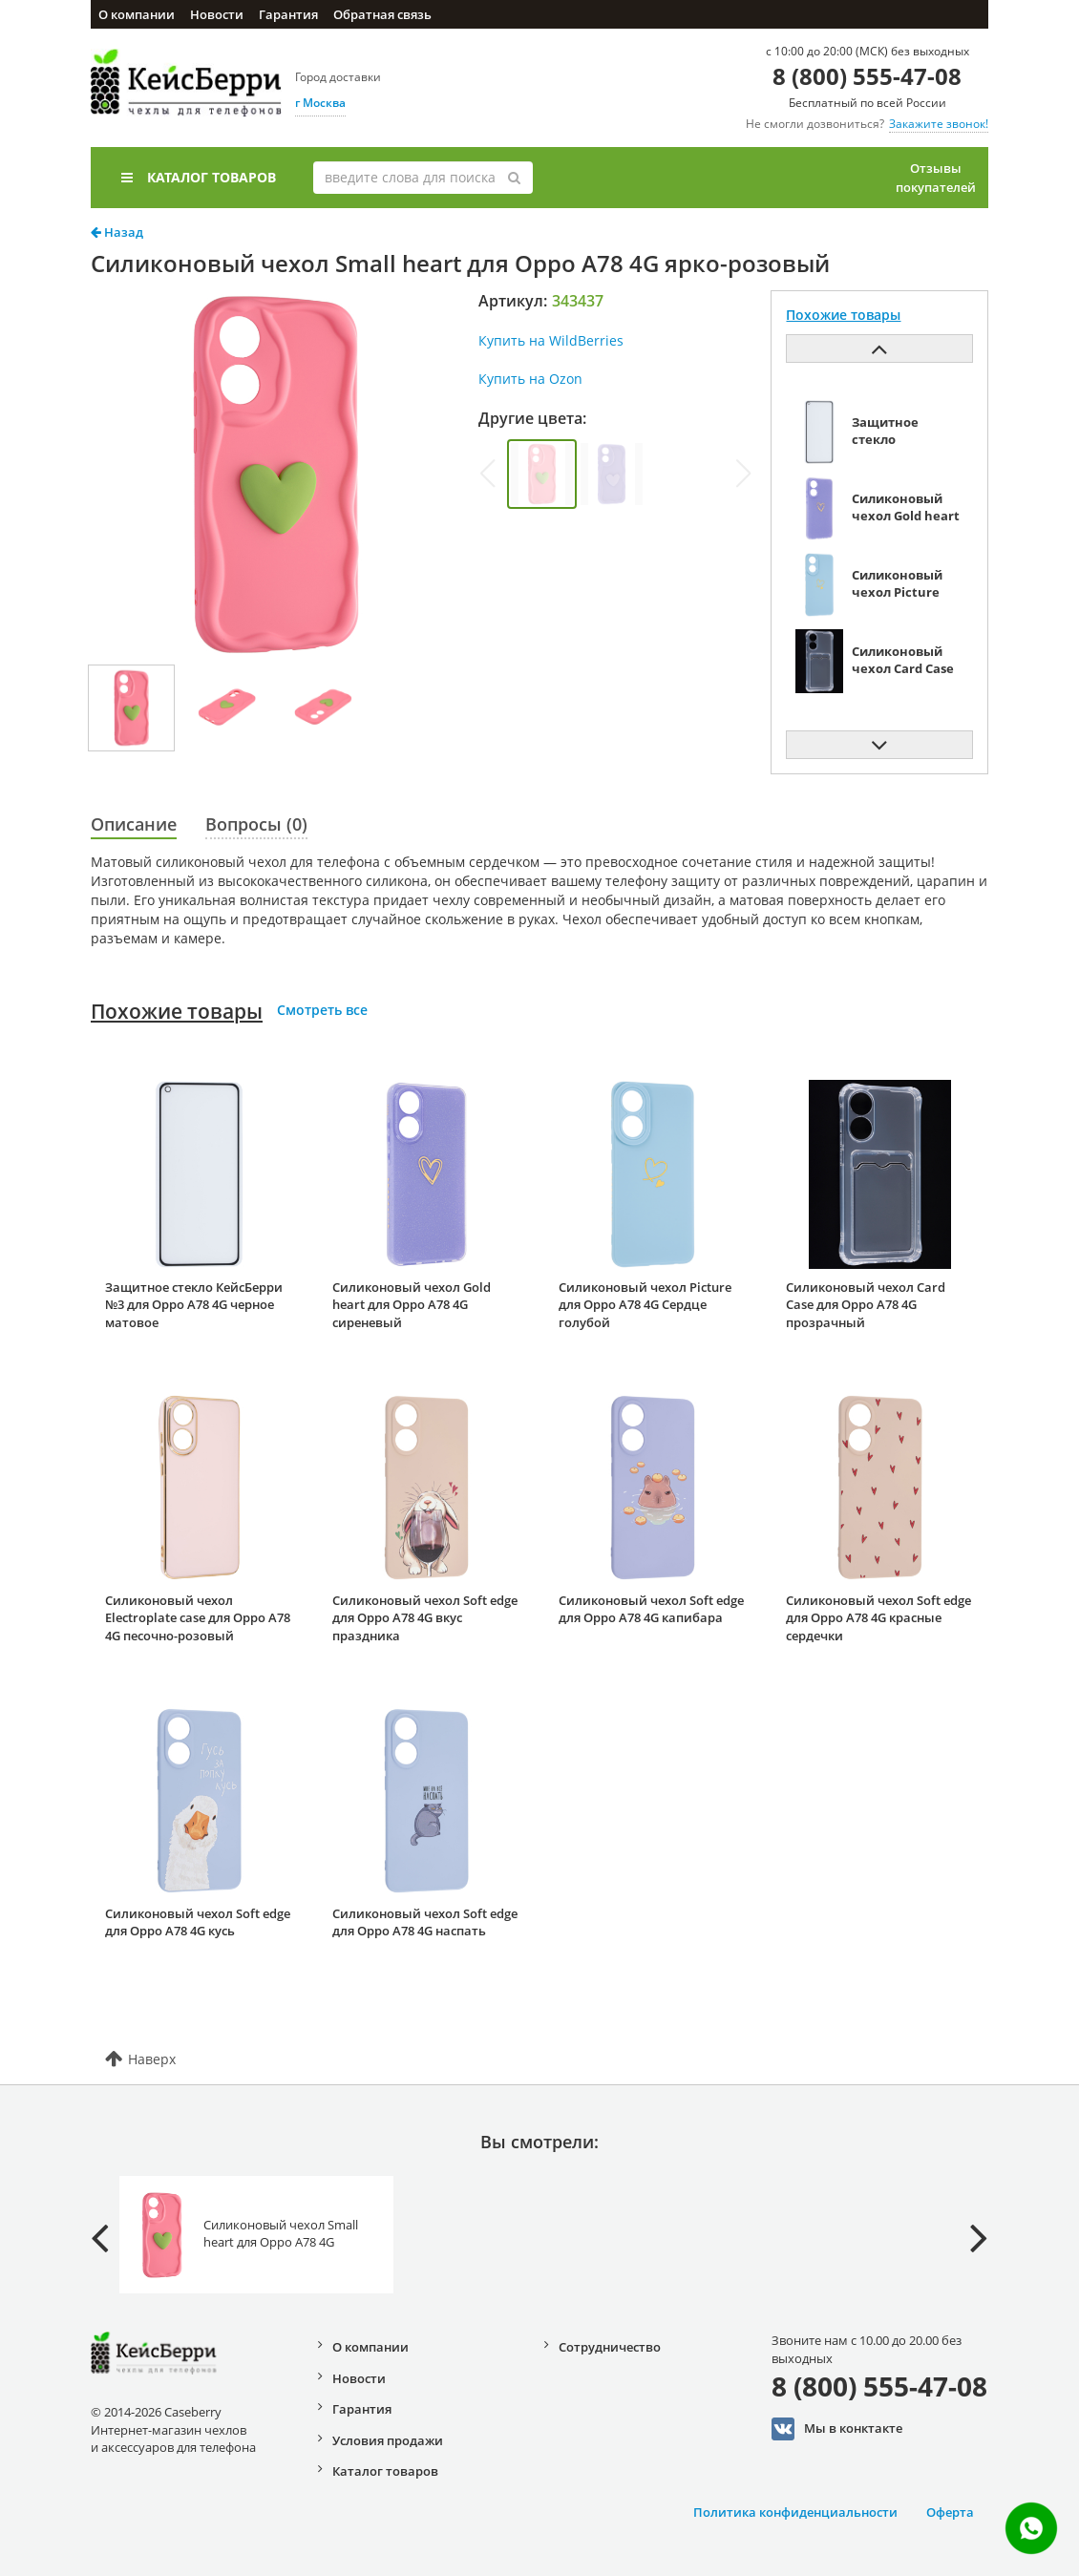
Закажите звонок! (938, 124)
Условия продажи (387, 2440)
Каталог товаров (198, 177)
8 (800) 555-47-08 (867, 76)
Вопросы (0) (256, 824)
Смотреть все (322, 1010)
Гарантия (288, 14)
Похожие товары (177, 1011)
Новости (216, 14)
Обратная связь (382, 14)
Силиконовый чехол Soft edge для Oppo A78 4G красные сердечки (878, 1618)
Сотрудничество (610, 2346)
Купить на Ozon (530, 379)
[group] (542, 474)
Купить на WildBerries (551, 340)
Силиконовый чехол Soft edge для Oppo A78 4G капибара (651, 1609)
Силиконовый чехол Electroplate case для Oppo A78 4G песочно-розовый (197, 1618)
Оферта (950, 2512)
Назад (117, 232)
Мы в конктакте (837, 2429)
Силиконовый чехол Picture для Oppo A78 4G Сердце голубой (645, 1304)
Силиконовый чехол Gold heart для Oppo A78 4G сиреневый (411, 1304)
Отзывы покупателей (936, 177)
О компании (136, 14)
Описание (134, 824)
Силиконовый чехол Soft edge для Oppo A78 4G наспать (425, 1922)
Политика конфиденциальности (795, 2512)
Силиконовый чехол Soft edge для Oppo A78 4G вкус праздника (425, 1618)
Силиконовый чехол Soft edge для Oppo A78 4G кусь (197, 1922)
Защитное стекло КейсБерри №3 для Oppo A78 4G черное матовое (194, 1304)
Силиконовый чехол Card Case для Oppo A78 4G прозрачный (865, 1304)
